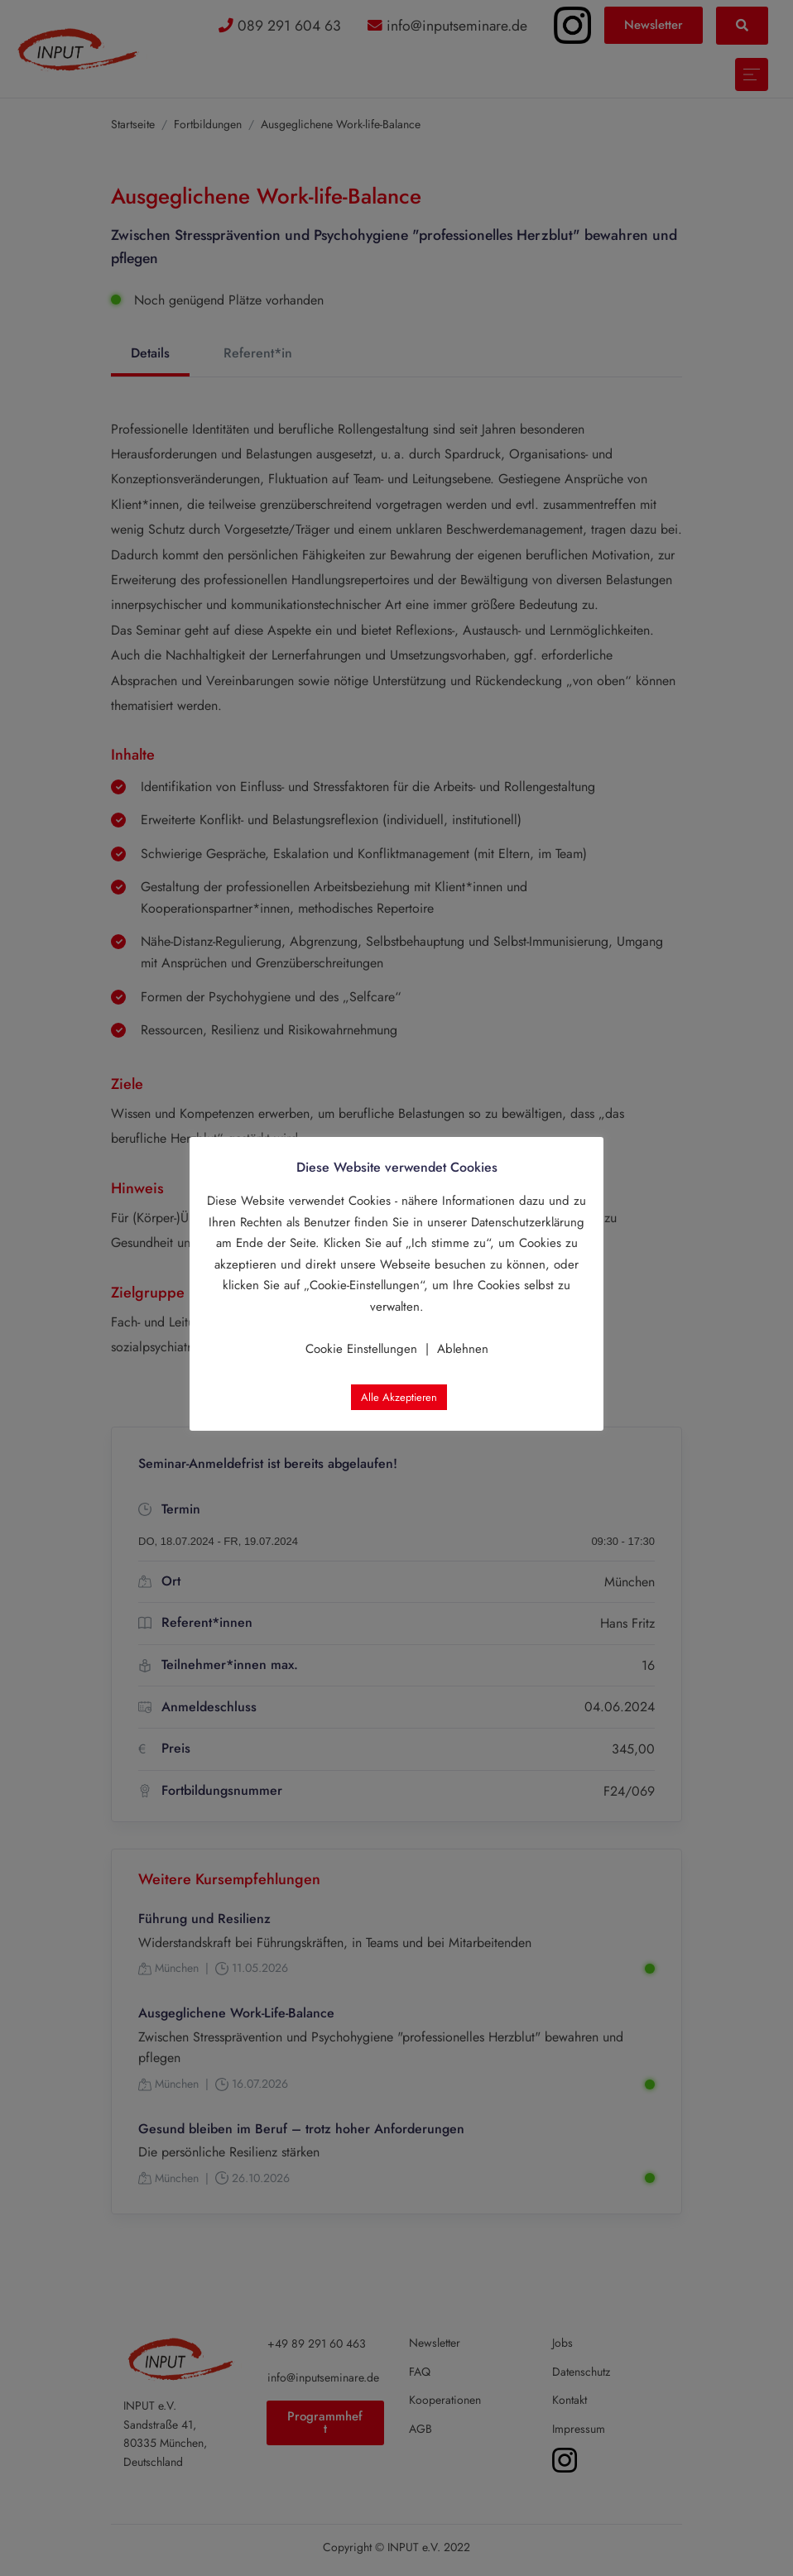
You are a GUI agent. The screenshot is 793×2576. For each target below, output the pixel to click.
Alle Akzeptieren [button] (399, 1397)
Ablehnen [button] (462, 1349)
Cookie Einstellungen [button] (361, 1349)
